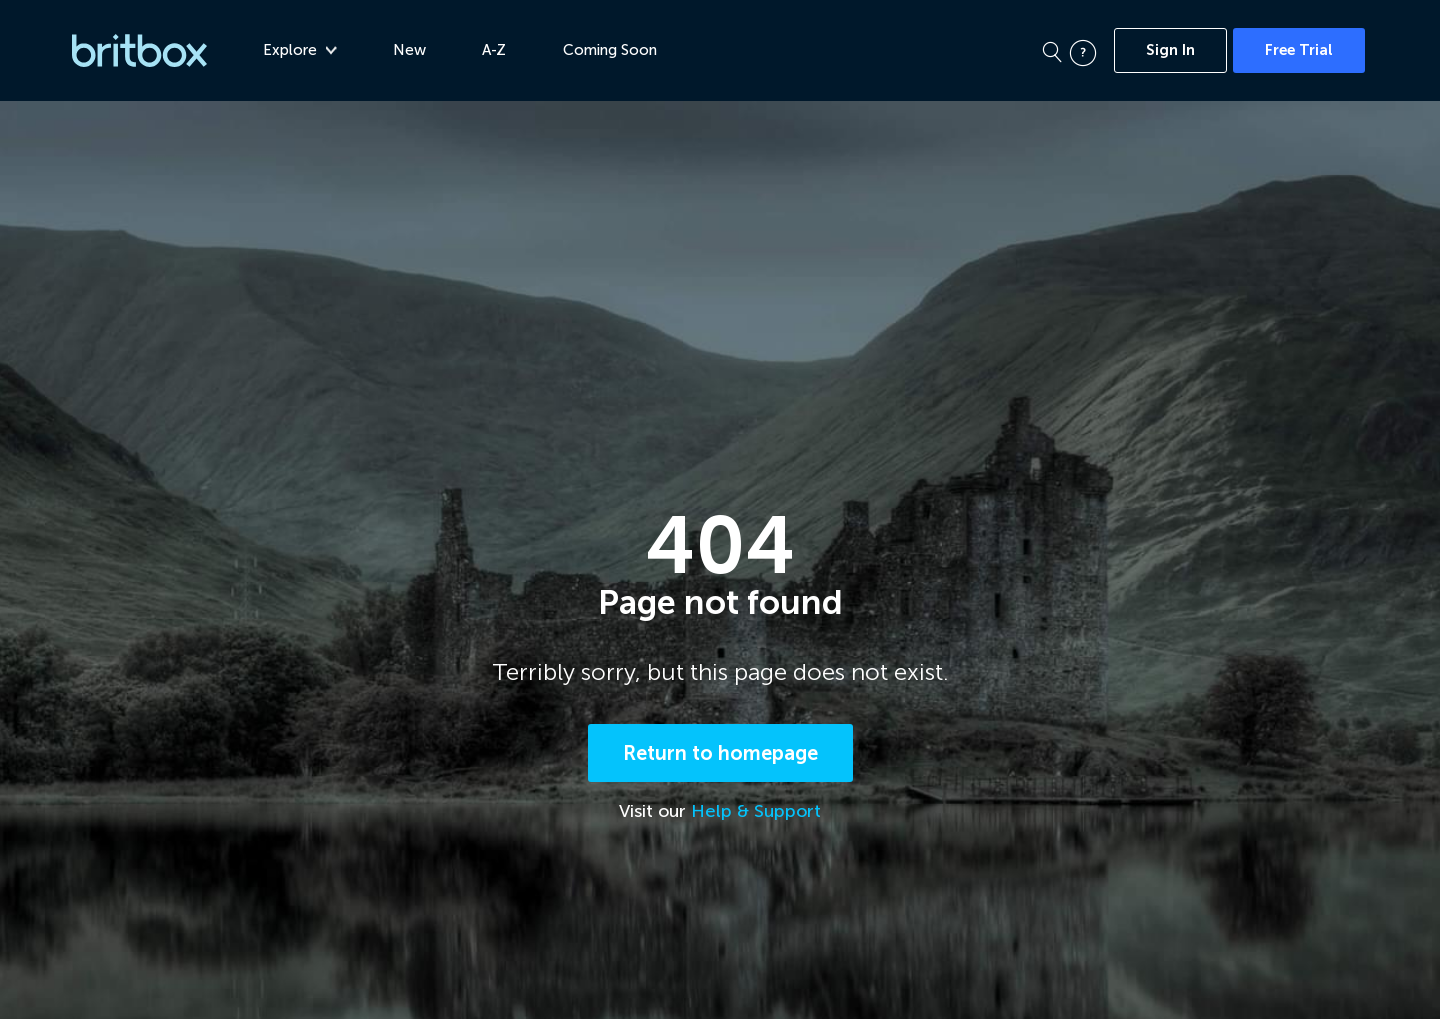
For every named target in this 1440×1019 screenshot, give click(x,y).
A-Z (494, 50)
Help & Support (756, 811)
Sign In (1170, 50)
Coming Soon (610, 50)
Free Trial (1299, 50)
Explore (300, 50)
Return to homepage (720, 753)
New (409, 50)
